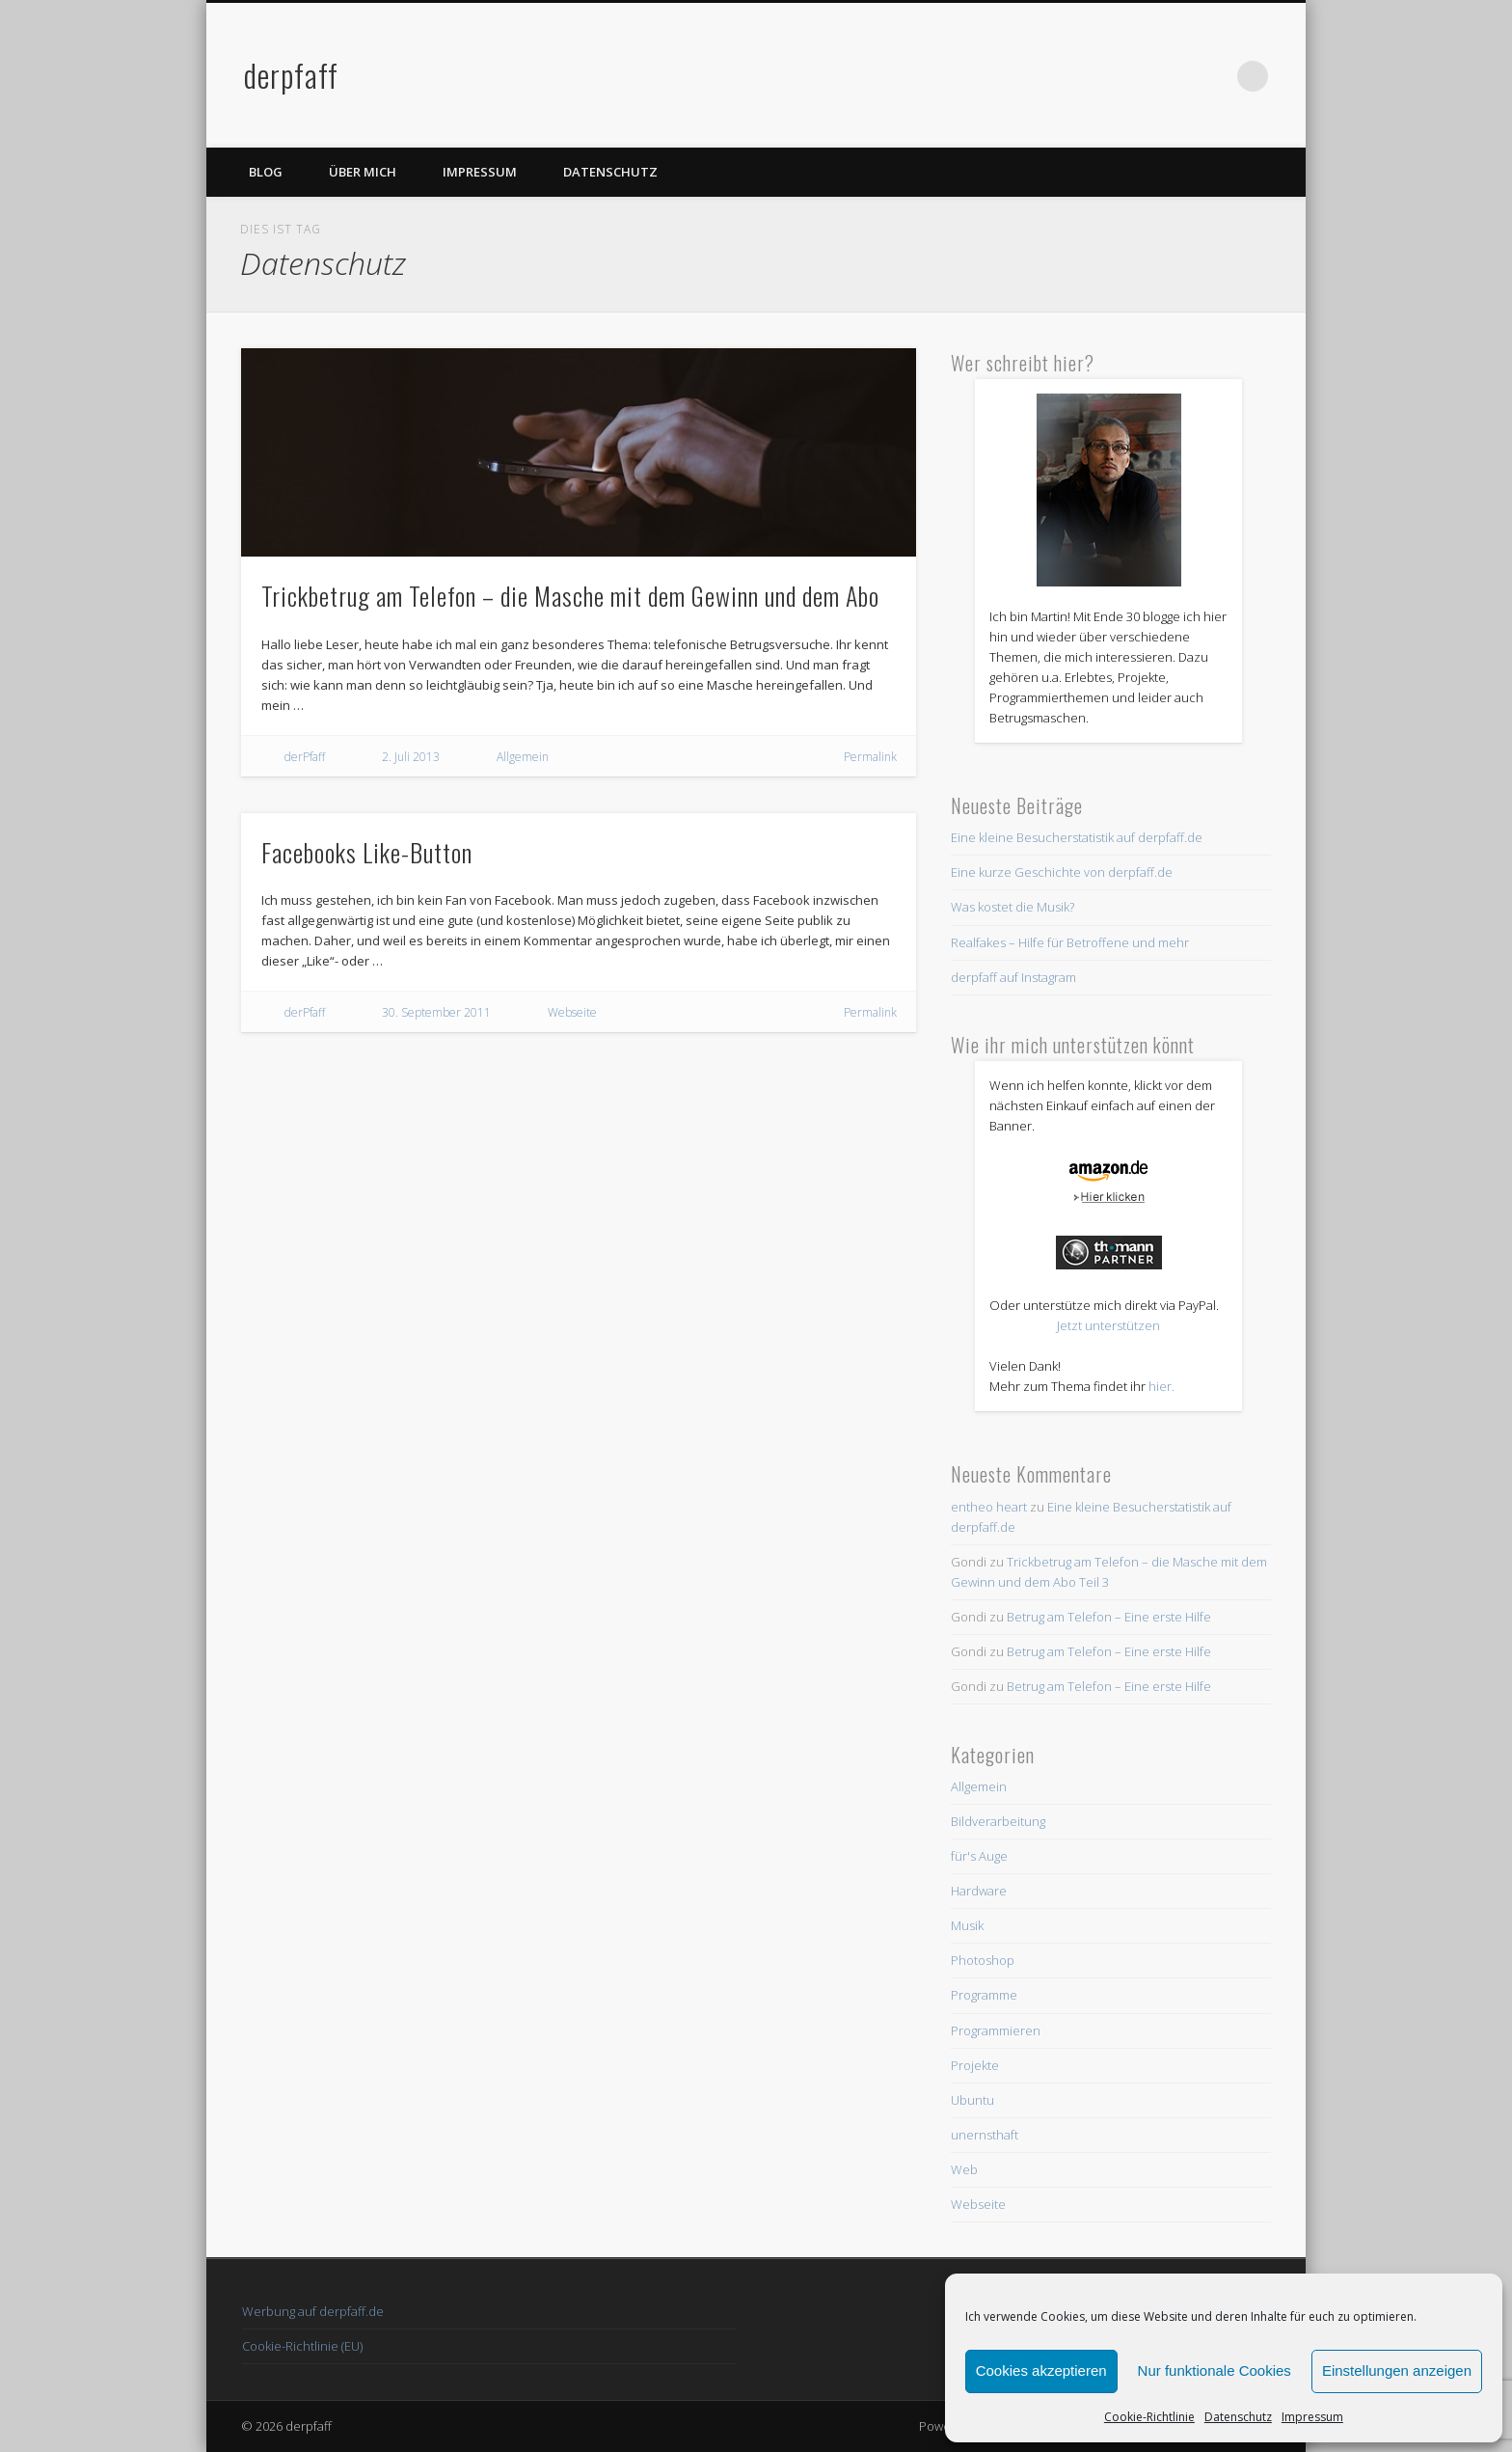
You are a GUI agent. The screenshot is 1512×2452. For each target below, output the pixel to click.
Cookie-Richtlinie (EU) (302, 2346)
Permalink (870, 757)
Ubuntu (972, 2100)
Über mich (362, 171)
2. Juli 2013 (411, 757)
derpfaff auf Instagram (1013, 977)
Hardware (979, 1890)
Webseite (572, 1012)
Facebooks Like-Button (366, 852)
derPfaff (304, 757)
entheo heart (989, 1506)
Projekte (975, 2065)
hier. (1161, 1386)
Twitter (1213, 76)
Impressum (1312, 2417)
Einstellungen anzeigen (1397, 2370)
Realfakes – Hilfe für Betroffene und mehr (1070, 942)
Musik (967, 1925)
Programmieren (995, 2030)
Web (964, 2169)
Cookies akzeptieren (1041, 2370)
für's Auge (979, 1856)
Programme (984, 1994)
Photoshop (982, 1960)
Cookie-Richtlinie (1149, 2417)
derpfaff (291, 74)
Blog (266, 171)
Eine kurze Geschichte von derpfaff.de (1062, 872)
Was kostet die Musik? (1012, 906)
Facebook (1173, 76)
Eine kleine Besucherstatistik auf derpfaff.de (1076, 837)
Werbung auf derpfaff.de (313, 2311)
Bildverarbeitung (998, 1821)
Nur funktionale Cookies (1214, 2370)
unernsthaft (984, 2134)
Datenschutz (1238, 2417)
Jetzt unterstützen (1108, 1325)
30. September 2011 (436, 1012)
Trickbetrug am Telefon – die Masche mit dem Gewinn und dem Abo (570, 595)
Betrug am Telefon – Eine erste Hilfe (1109, 1616)
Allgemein (523, 757)
